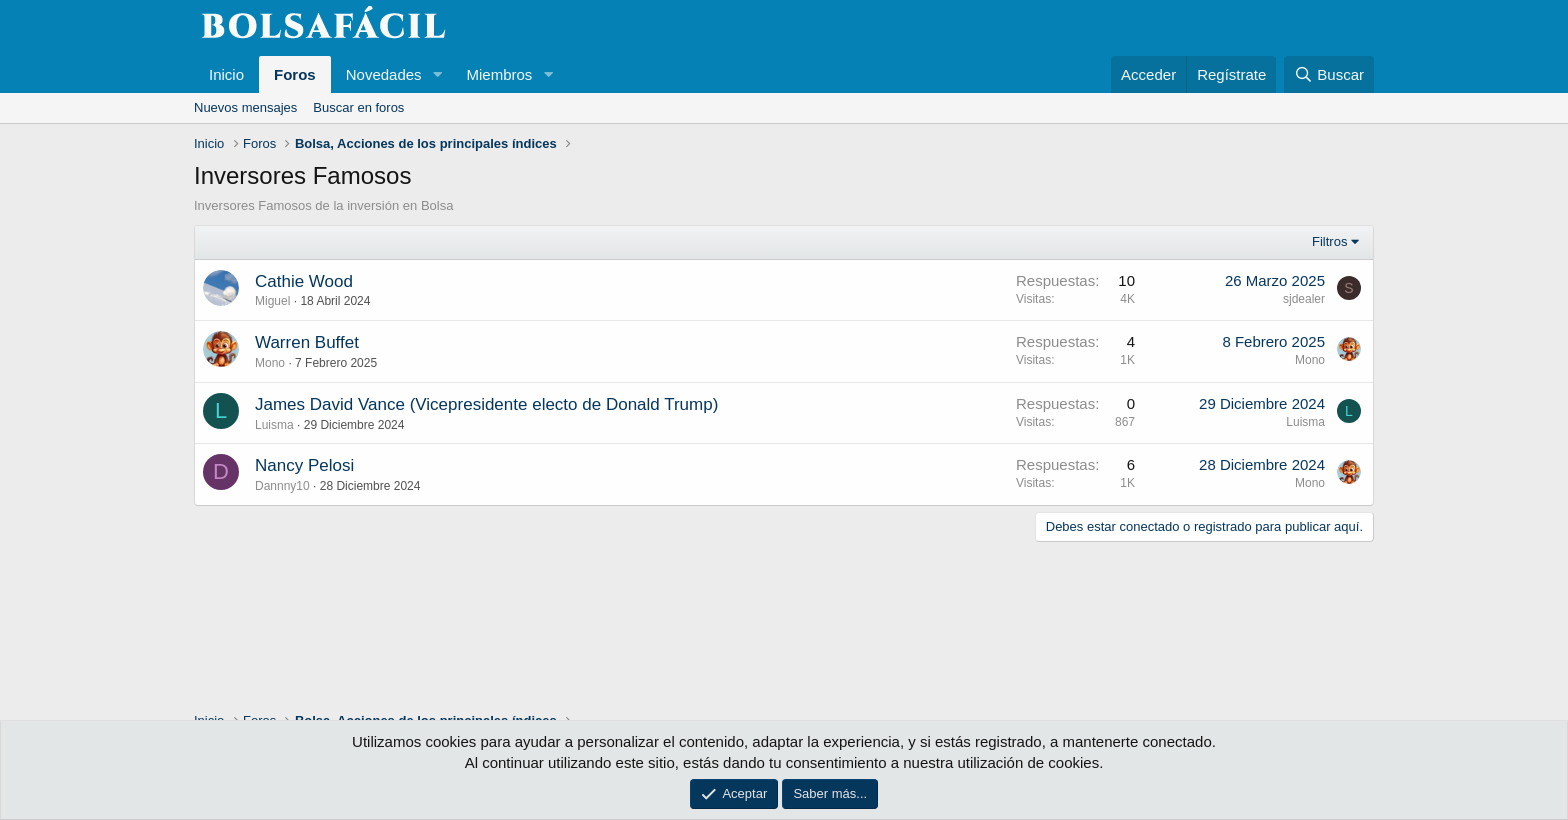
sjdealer (1304, 299)
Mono (270, 363)
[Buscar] (1329, 74)
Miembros (499, 74)
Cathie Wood (304, 281)
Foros (295, 74)
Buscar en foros (358, 107)
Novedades (384, 74)
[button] (437, 74)
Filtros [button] (1329, 241)
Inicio (226, 74)
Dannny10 (282, 486)
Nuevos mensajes (245, 107)
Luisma (274, 425)
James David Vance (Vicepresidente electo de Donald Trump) (486, 404)
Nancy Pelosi (304, 465)
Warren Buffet (307, 342)
